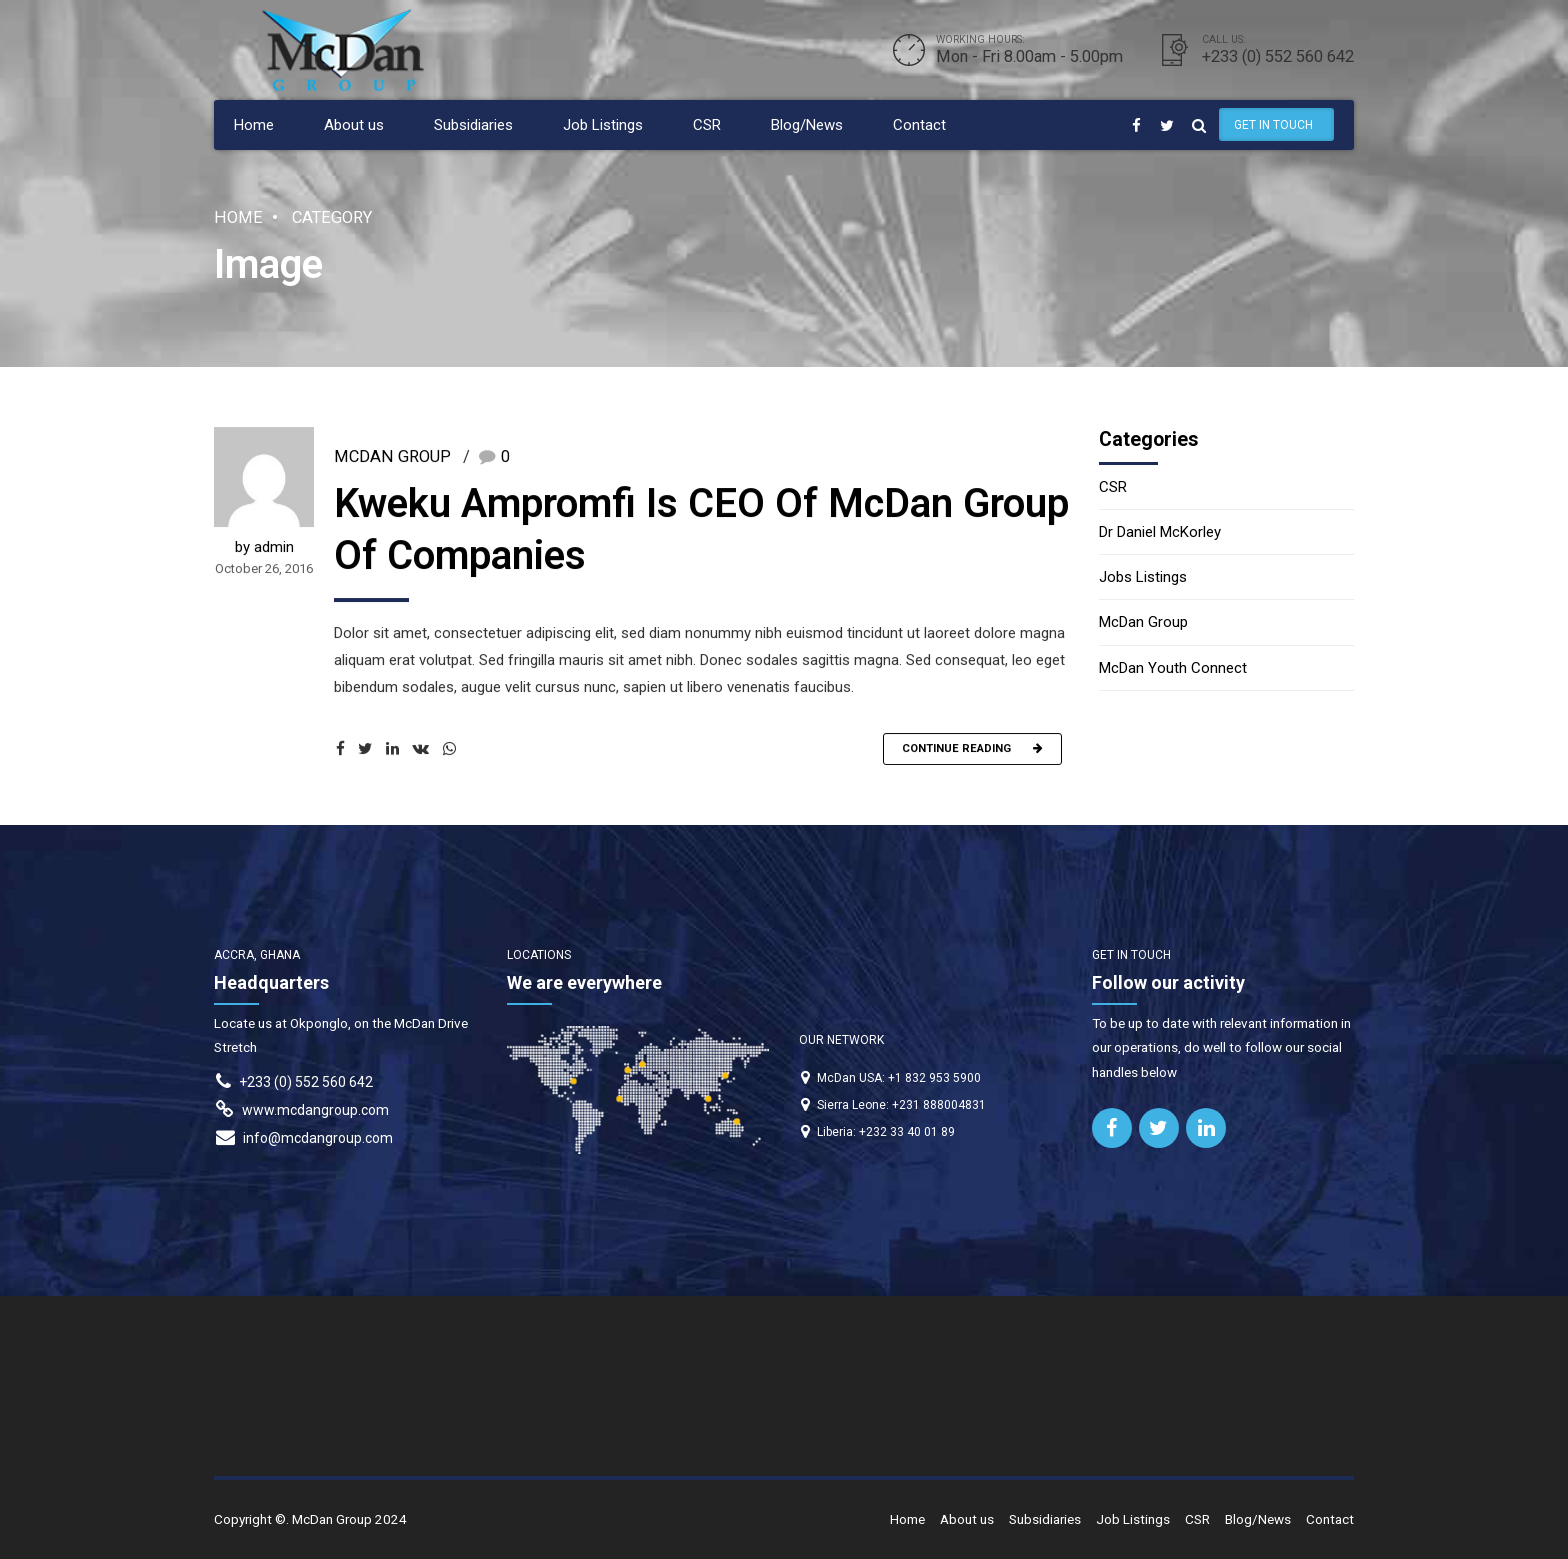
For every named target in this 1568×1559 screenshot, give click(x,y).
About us (354, 125)
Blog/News (807, 125)
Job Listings (603, 125)
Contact (919, 125)
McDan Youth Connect (1173, 668)
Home (254, 125)
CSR (707, 125)
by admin (264, 550)
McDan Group (392, 459)
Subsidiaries (473, 125)
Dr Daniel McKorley (1160, 532)
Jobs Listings (1143, 577)
